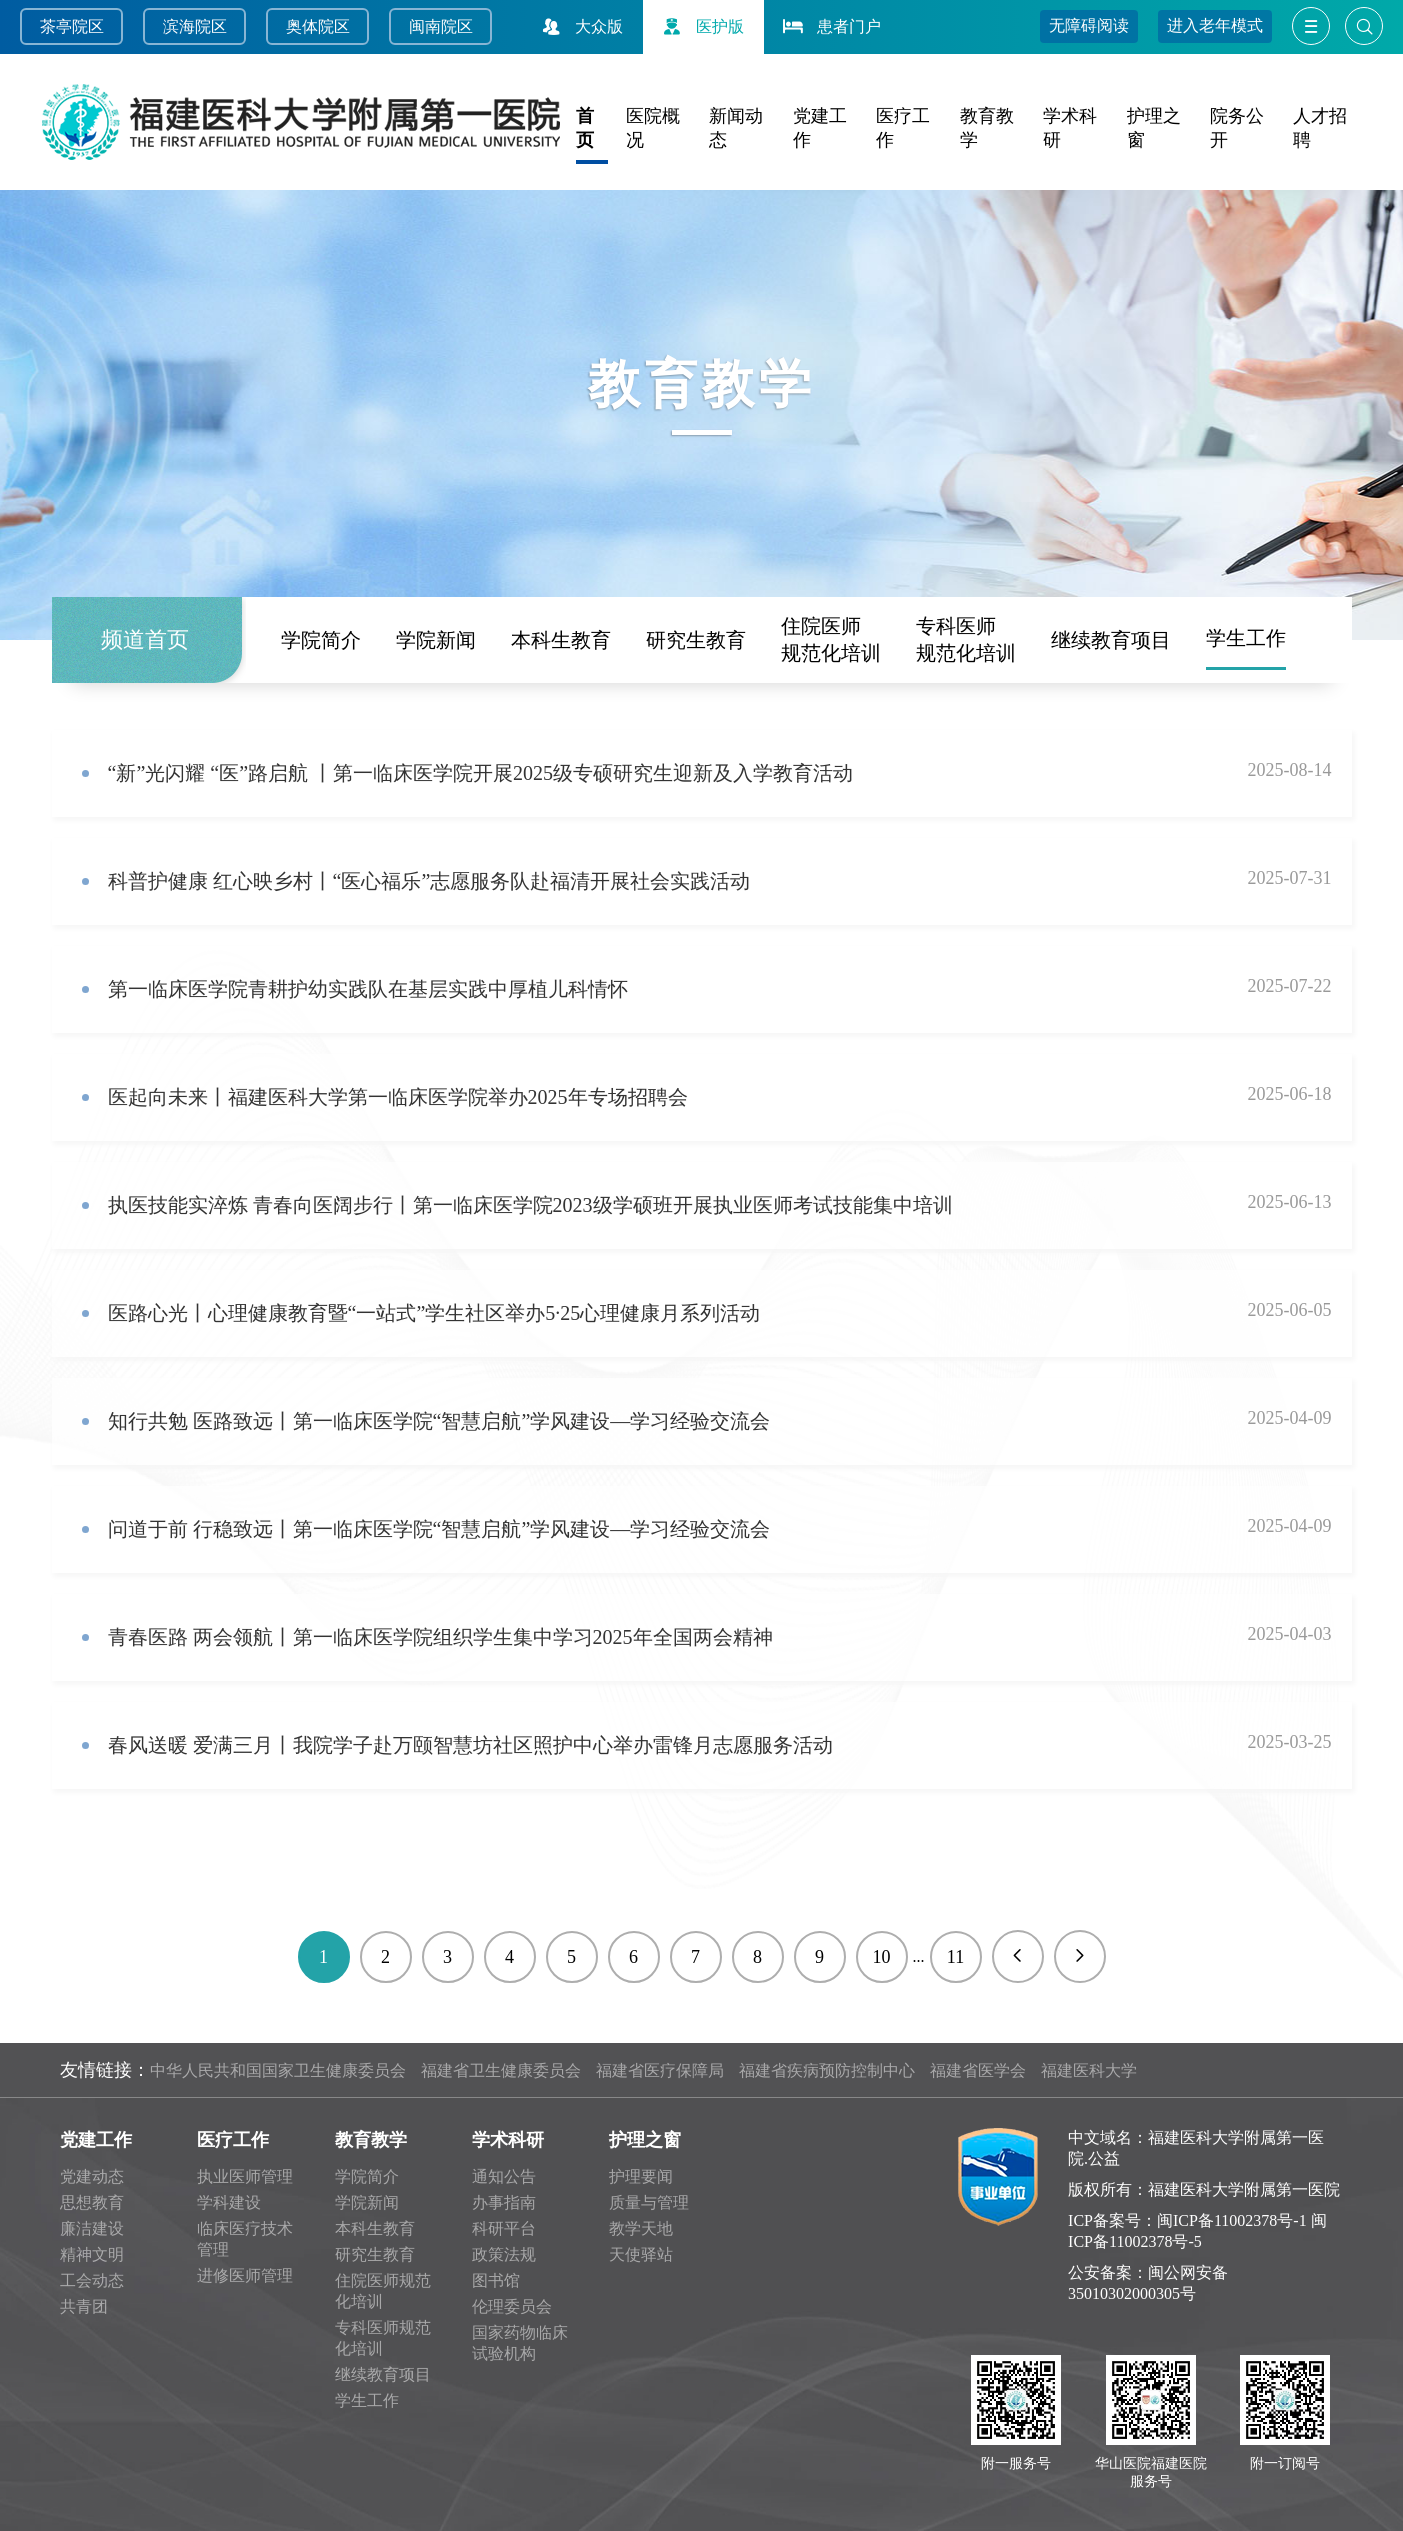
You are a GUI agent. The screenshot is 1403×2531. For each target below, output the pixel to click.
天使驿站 (641, 2254)
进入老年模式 (1215, 25)
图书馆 (496, 2280)
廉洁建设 (92, 2228)
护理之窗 (645, 2140)
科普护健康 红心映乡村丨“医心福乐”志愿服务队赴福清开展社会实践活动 (429, 881)
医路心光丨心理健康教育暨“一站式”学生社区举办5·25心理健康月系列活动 (434, 1313)
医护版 (701, 26)
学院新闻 (436, 637)
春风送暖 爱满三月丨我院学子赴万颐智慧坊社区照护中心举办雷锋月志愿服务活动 (470, 1745)
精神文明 (92, 2254)
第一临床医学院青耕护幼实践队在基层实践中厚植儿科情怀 (368, 989)
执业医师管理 (245, 2176)
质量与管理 (649, 2202)
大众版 (580, 26)
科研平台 (504, 2228)
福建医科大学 (1089, 2070)
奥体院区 (318, 26)
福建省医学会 (978, 2070)
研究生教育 (696, 637)
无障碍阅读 (1089, 25)
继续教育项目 (1111, 637)
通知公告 (504, 2176)
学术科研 (508, 2140)
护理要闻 (641, 2176)
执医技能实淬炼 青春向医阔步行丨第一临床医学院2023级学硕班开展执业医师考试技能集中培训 (530, 1205)
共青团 (84, 2306)
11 (955, 1957)
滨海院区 (195, 26)
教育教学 (371, 2140)
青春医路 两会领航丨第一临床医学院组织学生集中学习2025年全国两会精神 (440, 1637)
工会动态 (92, 2280)
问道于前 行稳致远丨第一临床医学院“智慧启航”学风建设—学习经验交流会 (439, 1529)
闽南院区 (441, 26)
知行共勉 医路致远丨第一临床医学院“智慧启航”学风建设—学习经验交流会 (439, 1421)
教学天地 (641, 2228)
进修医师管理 (245, 2275)
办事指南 (504, 2202)
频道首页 (145, 637)
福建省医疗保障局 (660, 2070)
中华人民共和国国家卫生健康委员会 (278, 2070)
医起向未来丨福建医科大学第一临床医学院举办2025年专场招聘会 (398, 1097)
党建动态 (92, 2176)
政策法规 (504, 2254)
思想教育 (92, 2202)
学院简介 (321, 637)
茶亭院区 (72, 26)
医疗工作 (233, 2140)
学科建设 (229, 2202)
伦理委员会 (512, 2306)
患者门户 (830, 26)
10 (882, 1957)
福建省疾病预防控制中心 (827, 2070)
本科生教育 (561, 637)
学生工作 (1246, 636)
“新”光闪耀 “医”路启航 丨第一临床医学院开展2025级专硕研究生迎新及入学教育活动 (481, 773)
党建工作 (96, 2140)
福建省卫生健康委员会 (501, 2070)
